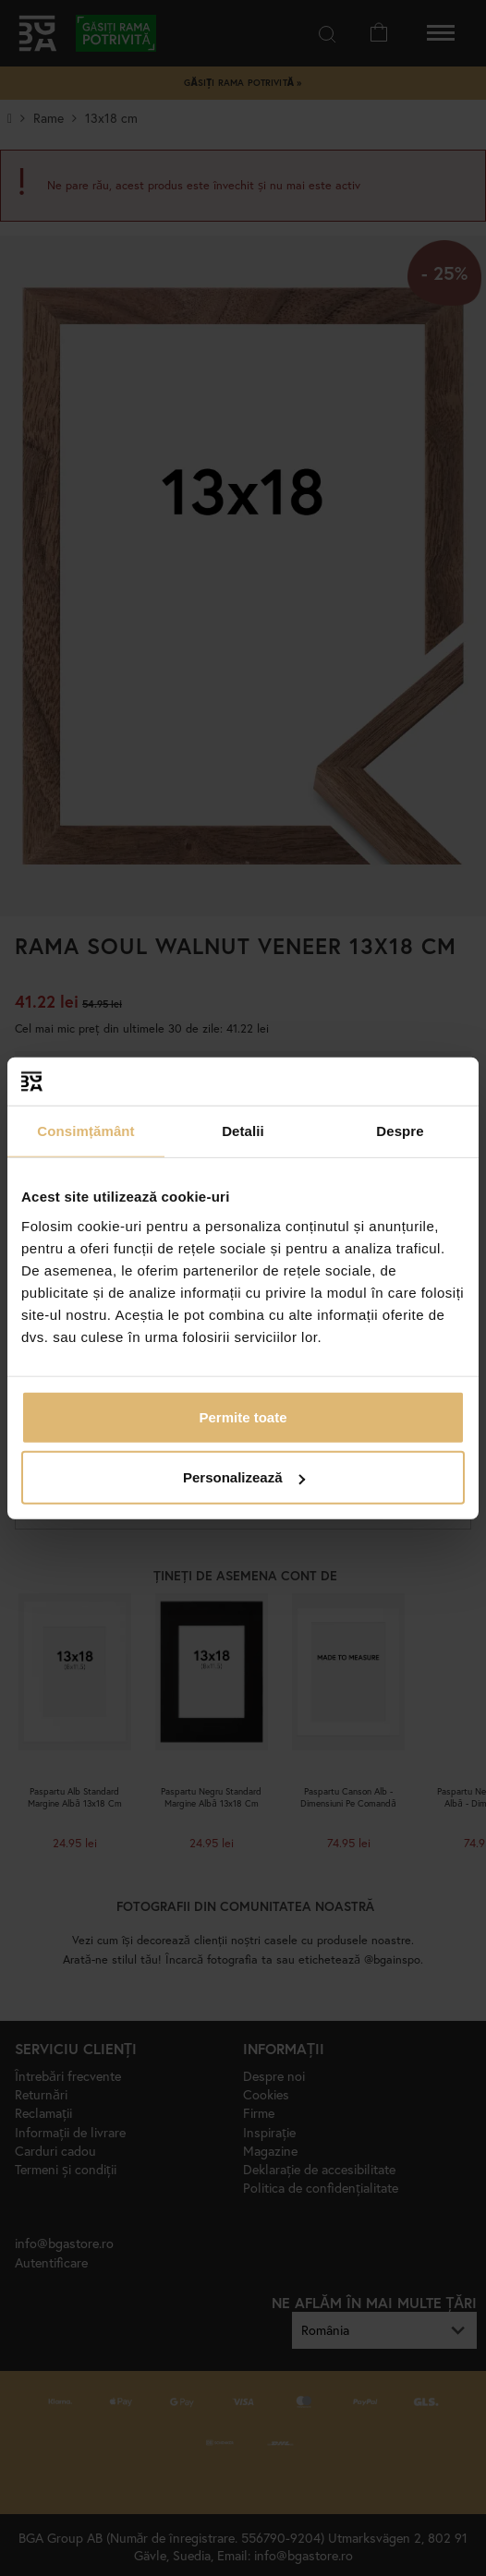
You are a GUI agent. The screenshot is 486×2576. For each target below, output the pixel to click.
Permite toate (242, 1416)
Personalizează (244, 1477)
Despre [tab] (399, 1131)
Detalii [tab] (243, 1131)
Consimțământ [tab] (85, 1131)
